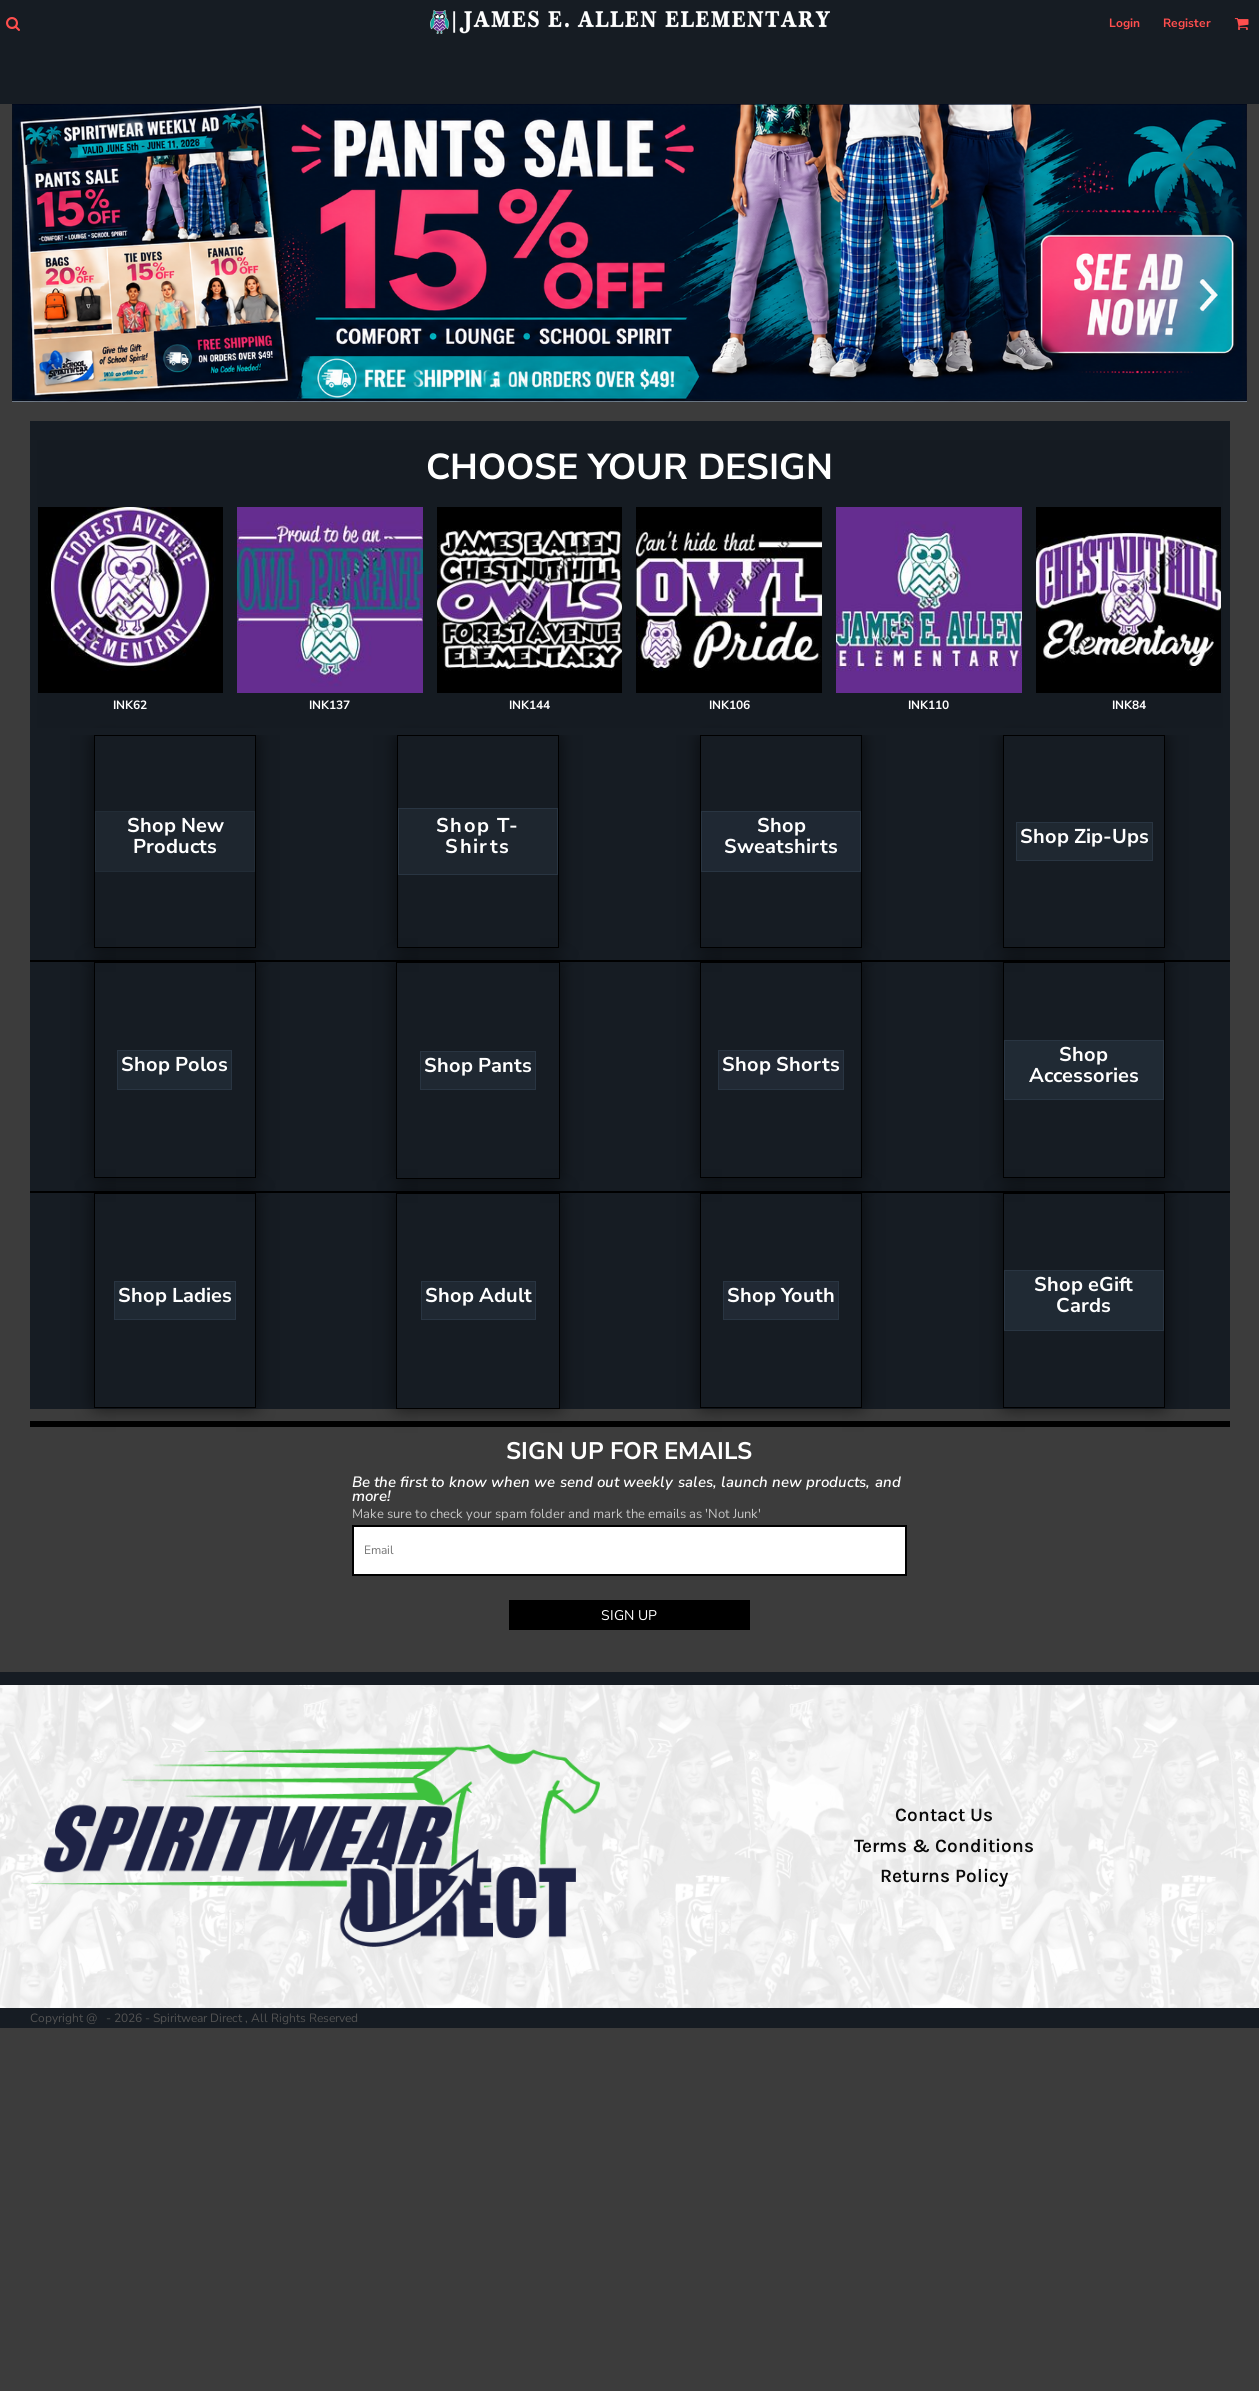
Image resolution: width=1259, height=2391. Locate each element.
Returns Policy (944, 1876)
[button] (12, 23)
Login (1124, 23)
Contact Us (944, 1815)
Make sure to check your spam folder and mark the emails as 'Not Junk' (556, 1514)
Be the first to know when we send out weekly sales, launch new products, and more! (626, 1488)
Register (1187, 23)
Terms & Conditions (944, 1846)
